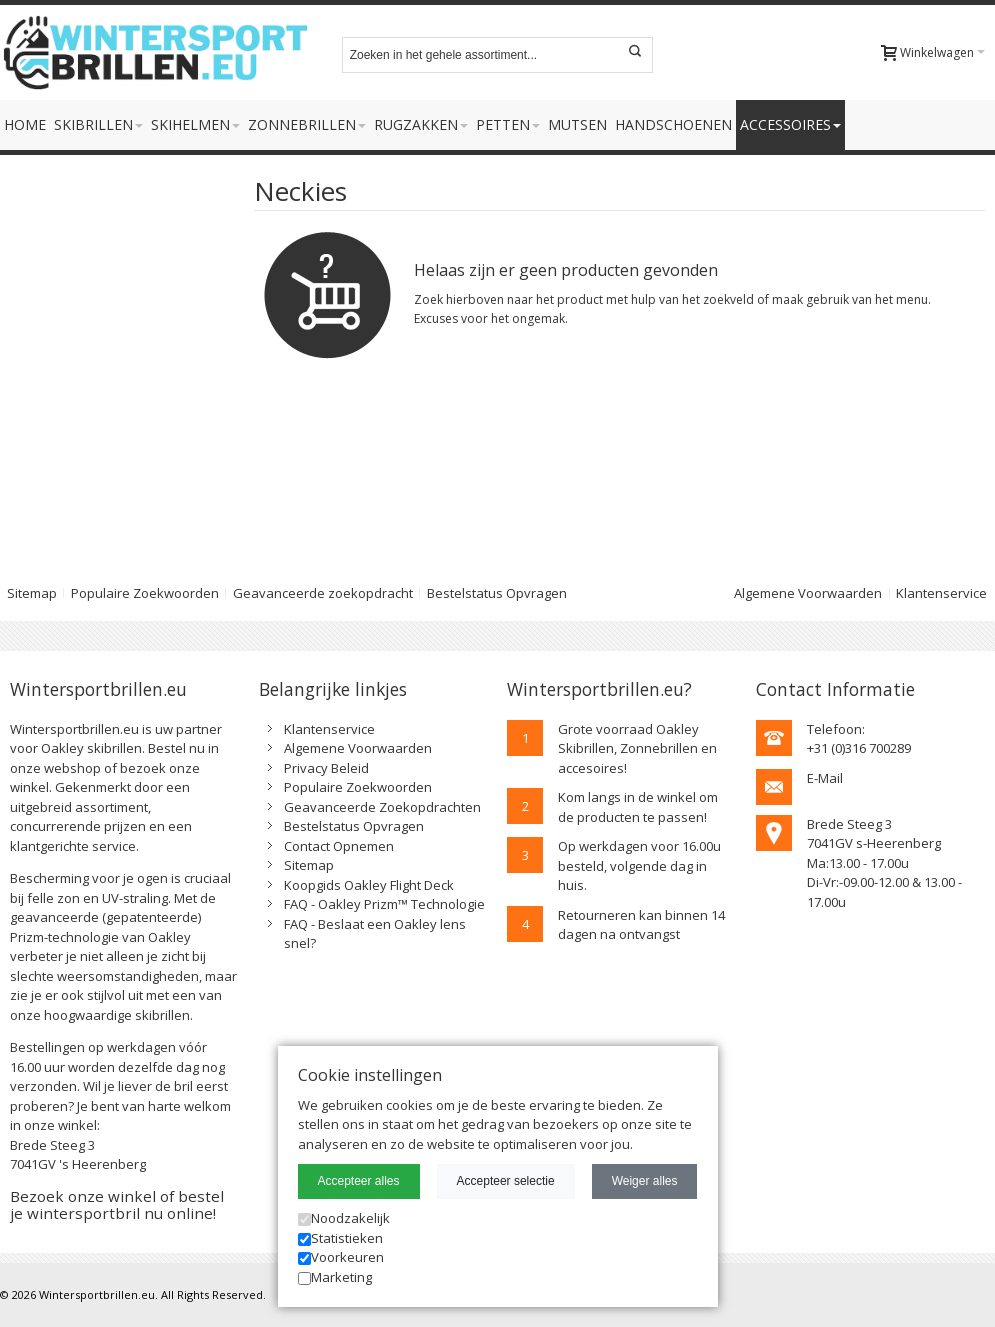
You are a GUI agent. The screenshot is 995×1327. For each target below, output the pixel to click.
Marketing (335, 1277)
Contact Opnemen (339, 846)
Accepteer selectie (506, 1181)
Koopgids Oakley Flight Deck (369, 885)
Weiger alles (645, 1181)
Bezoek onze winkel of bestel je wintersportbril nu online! (117, 1204)
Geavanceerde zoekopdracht (323, 593)
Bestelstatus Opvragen (497, 593)
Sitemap (309, 865)
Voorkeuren (341, 1257)
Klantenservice (941, 593)
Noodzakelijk (344, 1218)
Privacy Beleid (326, 768)
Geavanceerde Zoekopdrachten (382, 807)
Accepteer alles (359, 1181)
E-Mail (825, 778)
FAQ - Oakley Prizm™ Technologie (384, 904)
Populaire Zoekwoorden (145, 593)
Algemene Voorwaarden (808, 593)
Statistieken (340, 1238)
